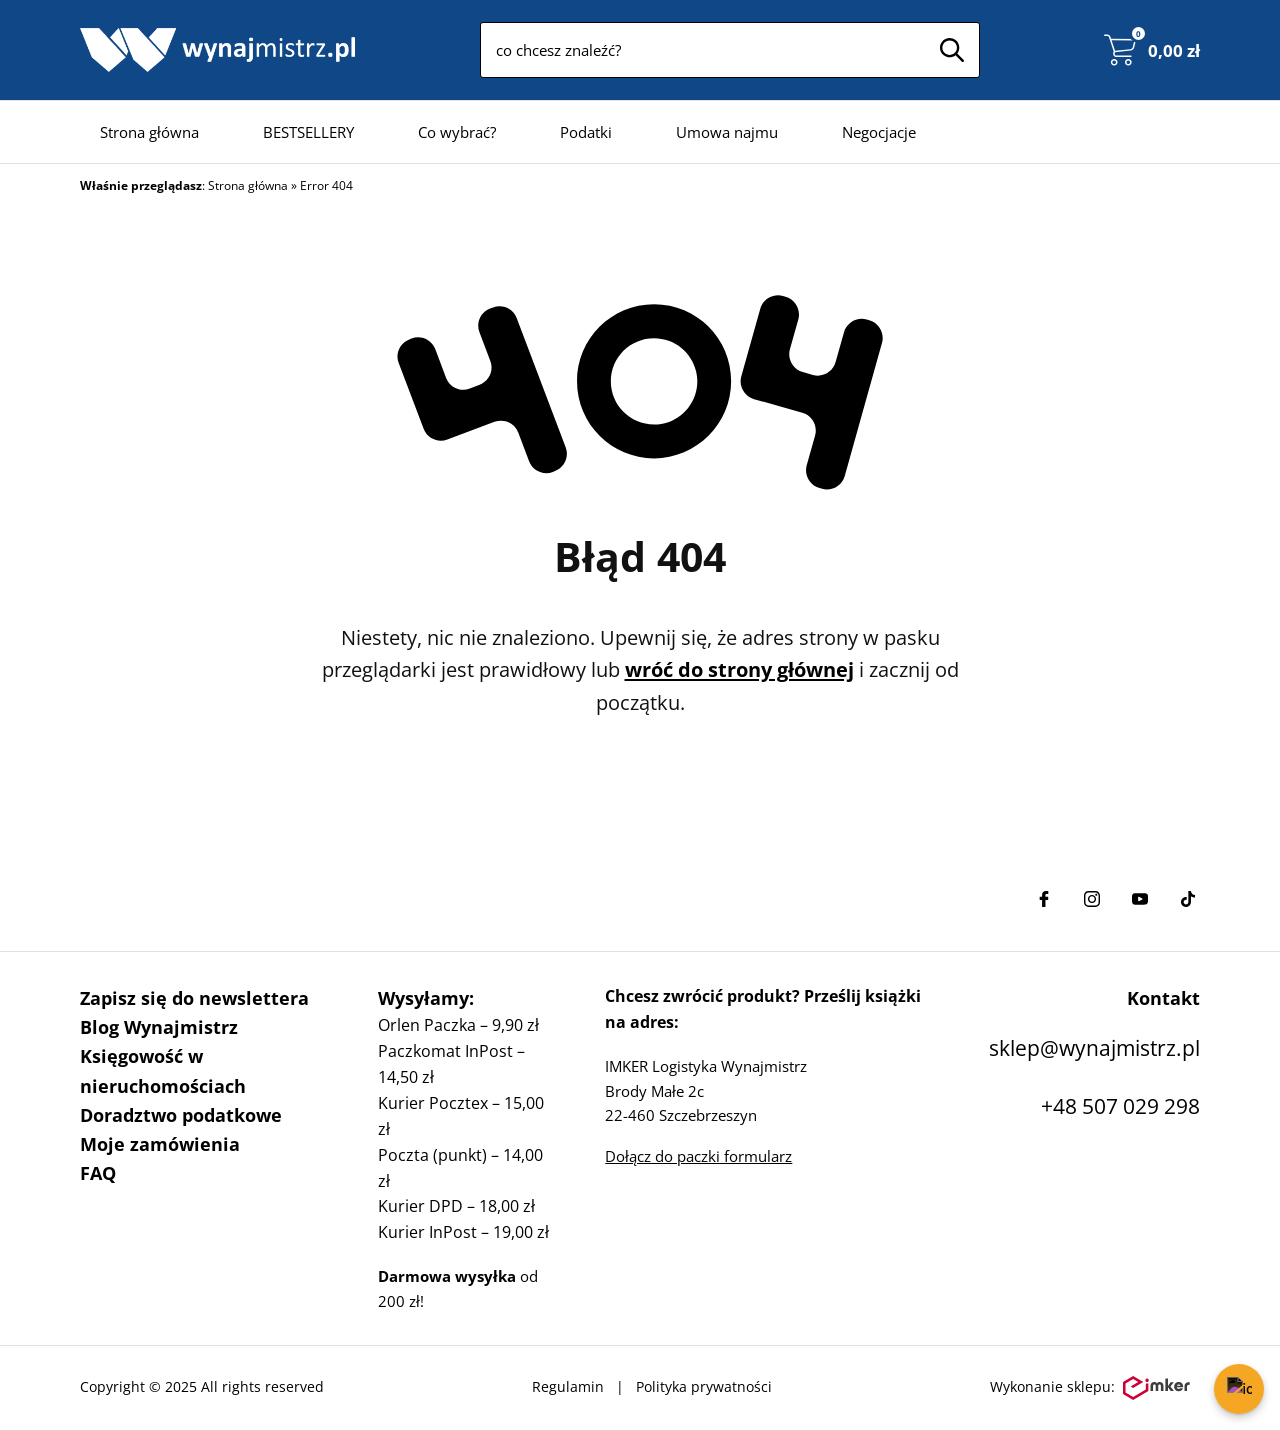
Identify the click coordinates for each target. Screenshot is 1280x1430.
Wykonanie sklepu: (1090, 1388)
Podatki (586, 132)
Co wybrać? (457, 132)
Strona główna (149, 132)
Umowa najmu (727, 132)
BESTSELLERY (308, 132)
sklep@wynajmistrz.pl (1094, 1048)
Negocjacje (879, 132)
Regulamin (568, 1386)
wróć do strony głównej (739, 669)
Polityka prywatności (704, 1386)
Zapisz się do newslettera (194, 998)
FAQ (98, 1173)
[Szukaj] (952, 50)
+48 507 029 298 (1120, 1106)
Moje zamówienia (160, 1144)
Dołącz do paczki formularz (698, 1156)
